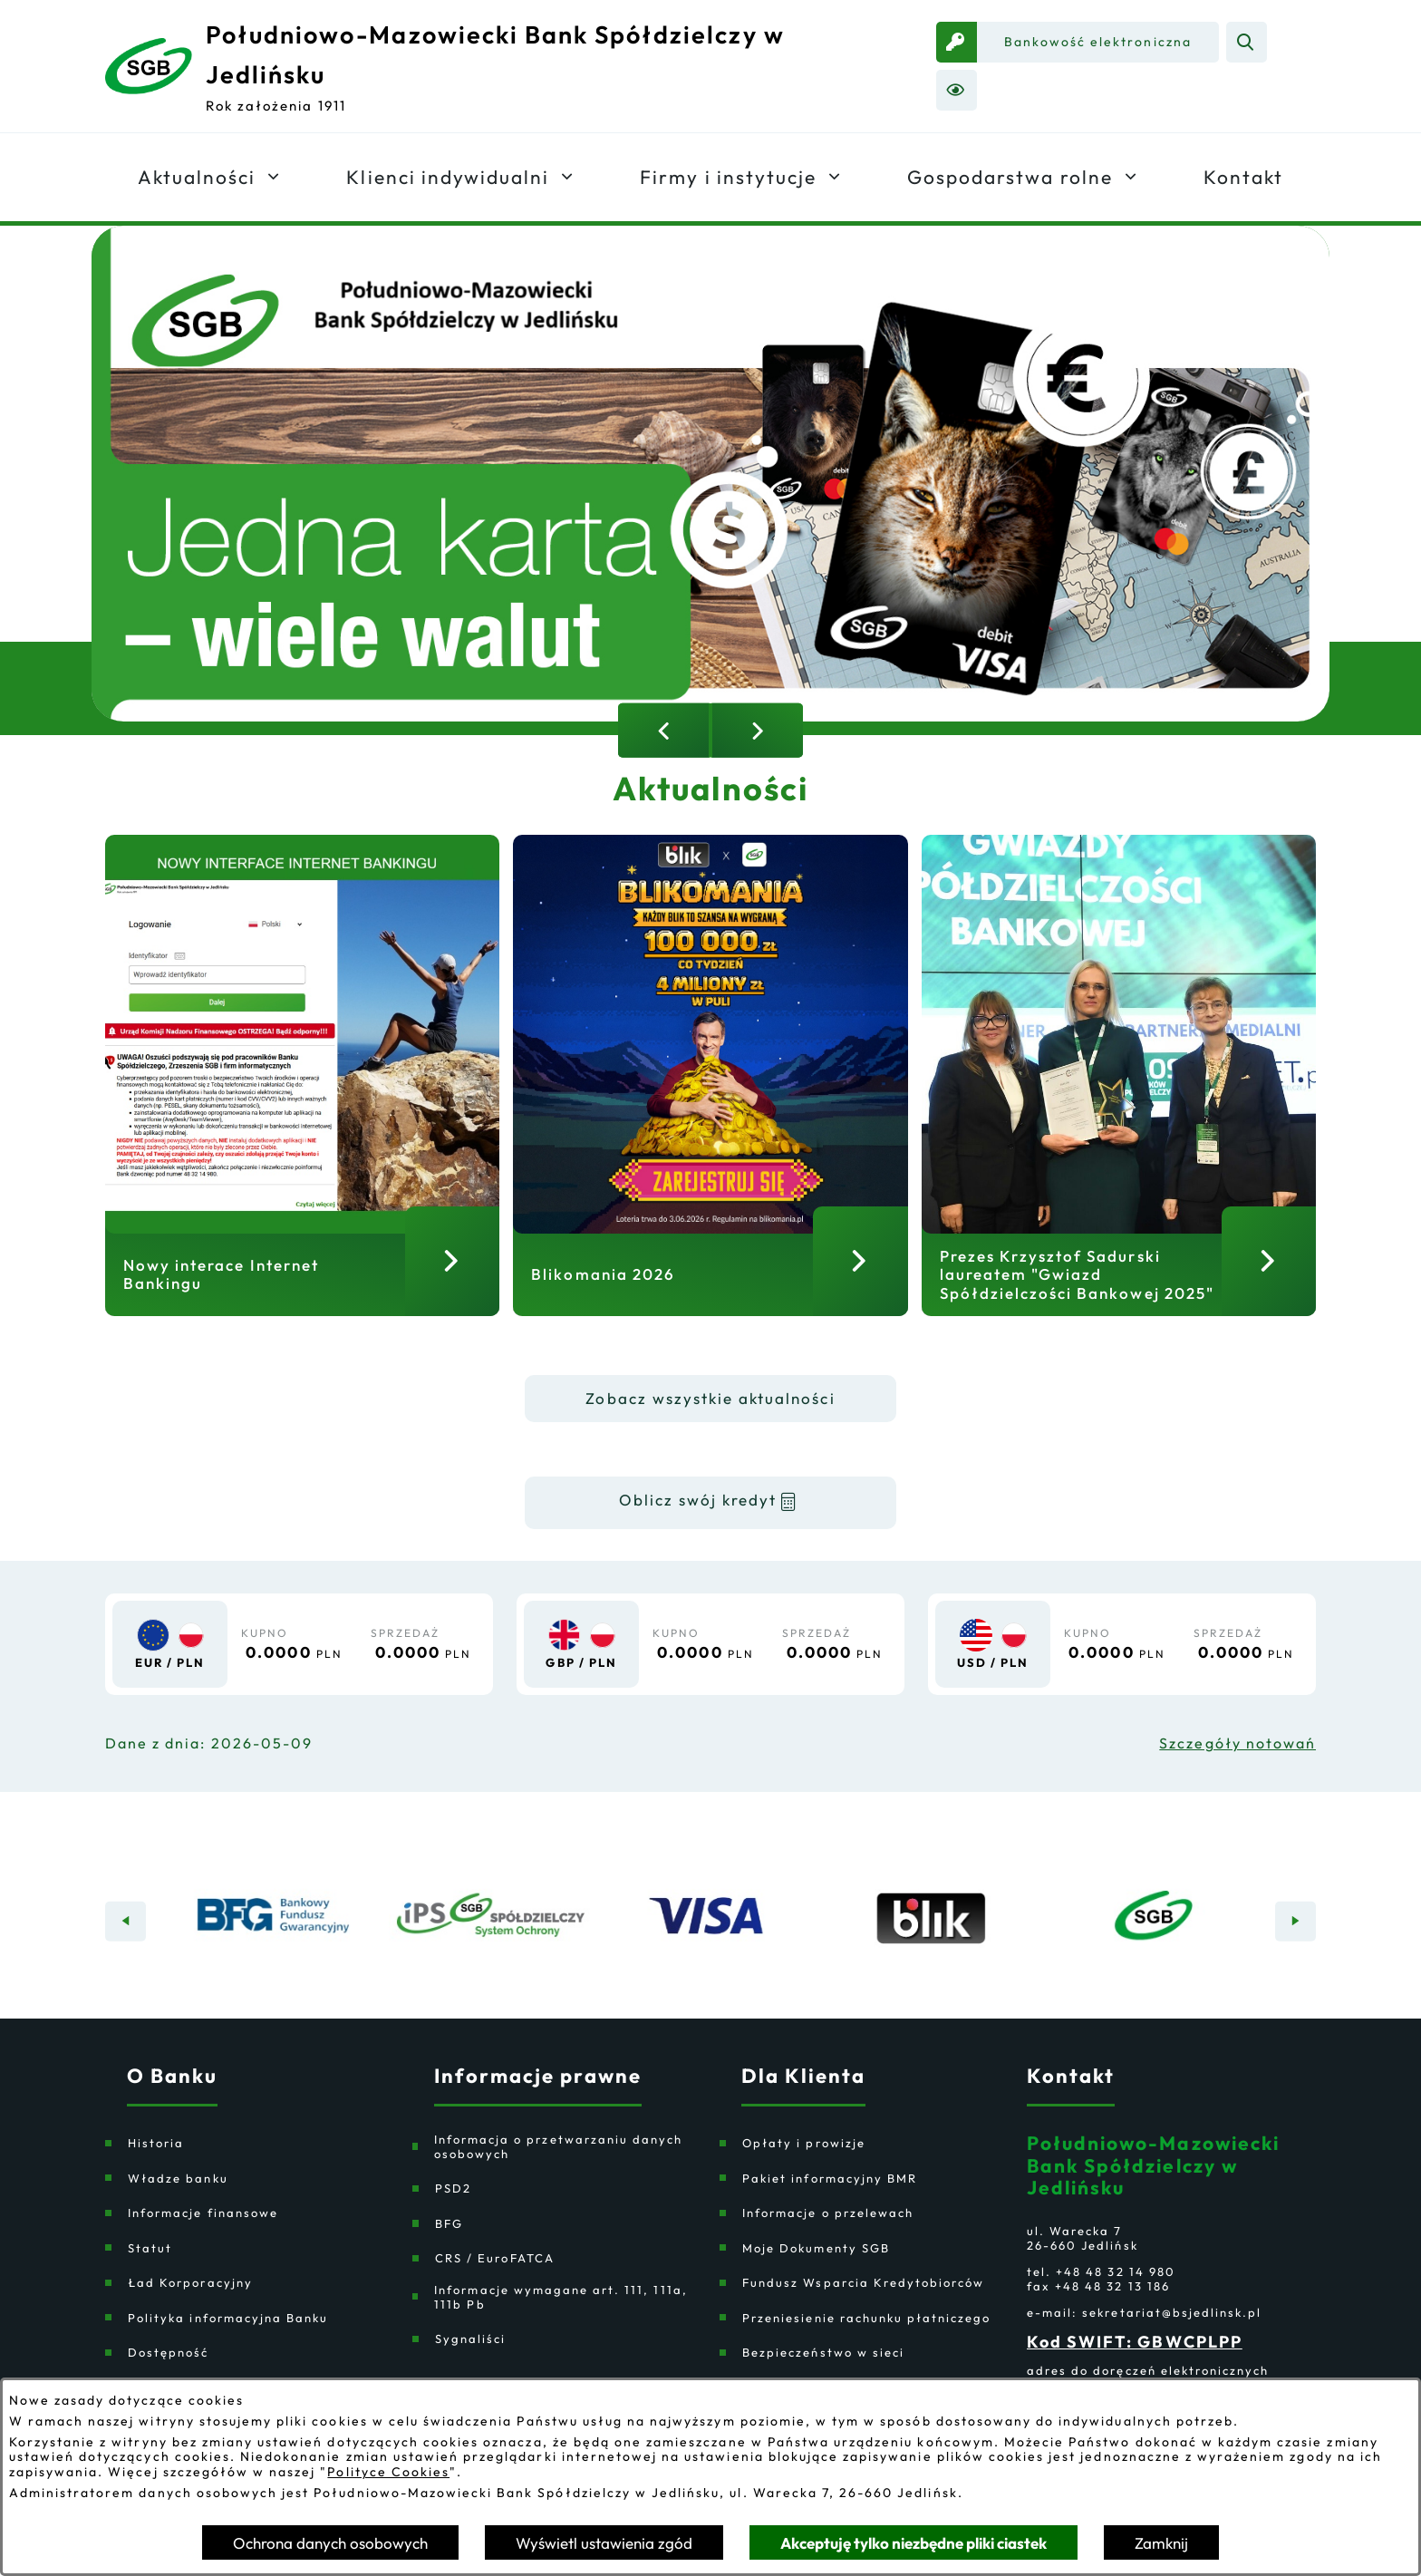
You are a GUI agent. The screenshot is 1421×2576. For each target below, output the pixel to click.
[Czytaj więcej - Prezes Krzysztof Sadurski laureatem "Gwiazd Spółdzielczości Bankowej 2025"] (1119, 1091)
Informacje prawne (538, 2098)
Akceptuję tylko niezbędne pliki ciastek (913, 2542)
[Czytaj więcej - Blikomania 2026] (710, 1091)
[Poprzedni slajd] (664, 730)
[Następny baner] (1295, 1943)
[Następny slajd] (756, 730)
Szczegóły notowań (1237, 1766)
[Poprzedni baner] (125, 1943)
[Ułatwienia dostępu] (956, 90)
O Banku (172, 2098)
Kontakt (1071, 2098)
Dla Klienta (803, 2098)
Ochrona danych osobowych (330, 2542)
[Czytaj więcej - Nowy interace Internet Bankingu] (302, 1091)
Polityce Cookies (388, 2472)
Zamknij (1161, 2542)
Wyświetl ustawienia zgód (604, 2542)
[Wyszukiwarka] (1246, 42)
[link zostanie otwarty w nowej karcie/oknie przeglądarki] (1077, 42)
